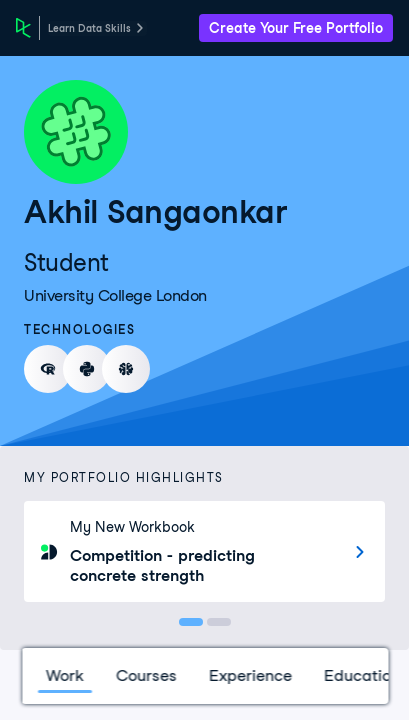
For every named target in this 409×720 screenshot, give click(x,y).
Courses (145, 675)
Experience (249, 675)
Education (361, 675)
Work (64, 675)
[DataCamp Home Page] (23, 28)
